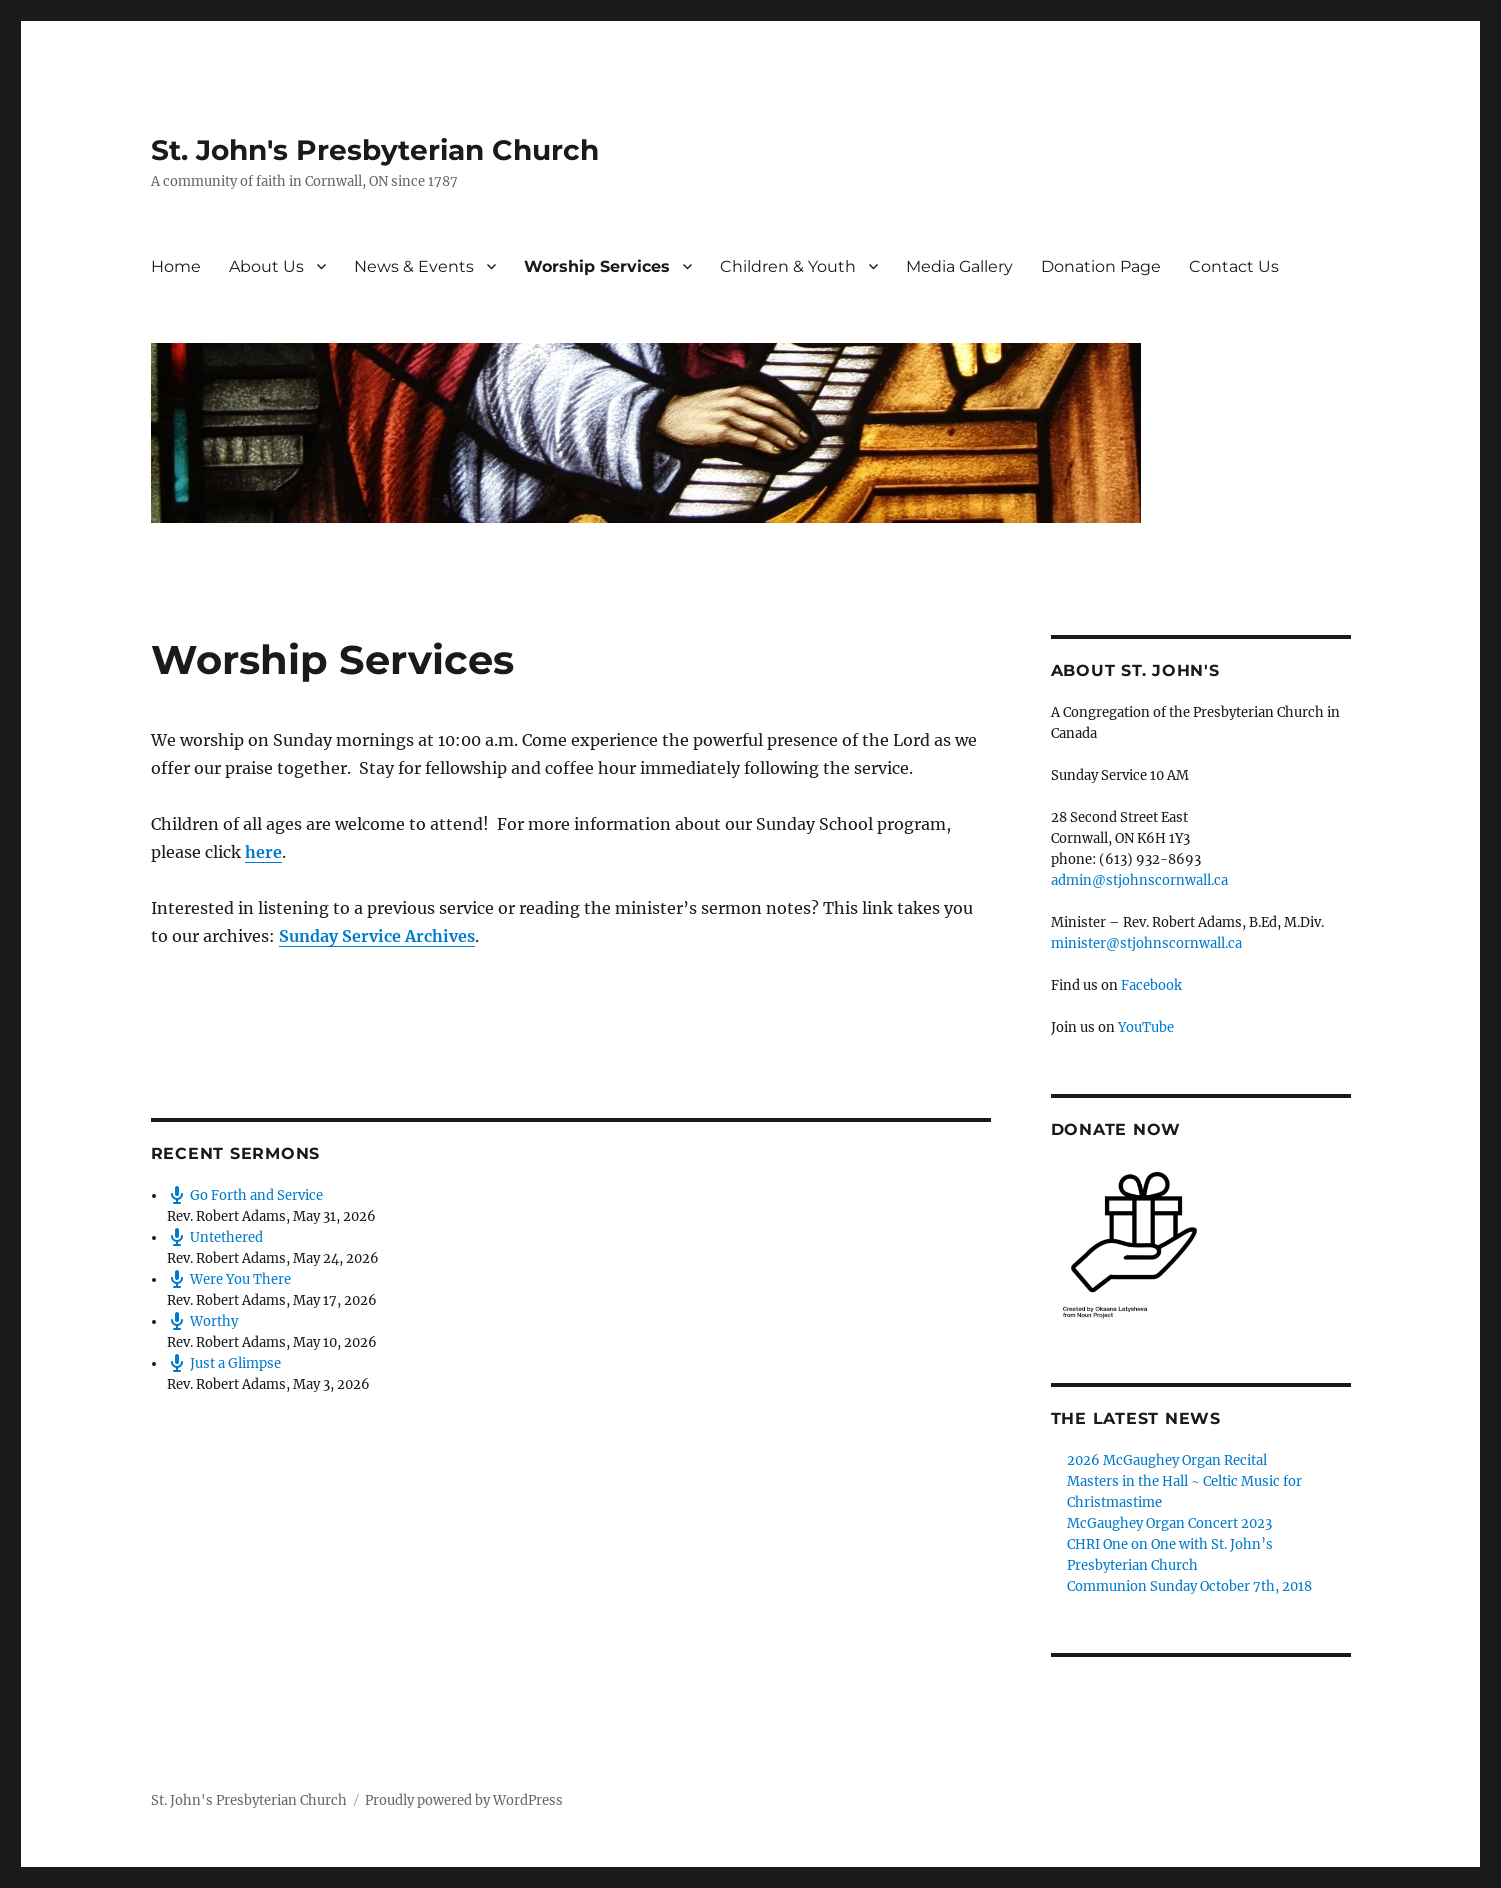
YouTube (1146, 1027)
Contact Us (1234, 266)
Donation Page (1101, 266)
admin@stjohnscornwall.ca (1139, 880)
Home (176, 266)
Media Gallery (959, 266)
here (263, 852)
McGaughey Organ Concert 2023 (1169, 1523)
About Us (266, 266)
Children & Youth (788, 266)
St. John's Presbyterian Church (375, 150)
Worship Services (597, 266)
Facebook (1151, 985)
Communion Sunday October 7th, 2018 (1189, 1586)
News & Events (414, 266)
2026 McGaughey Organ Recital (1167, 1460)
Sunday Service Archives (377, 936)
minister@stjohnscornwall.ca (1146, 943)
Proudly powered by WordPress (464, 1800)
